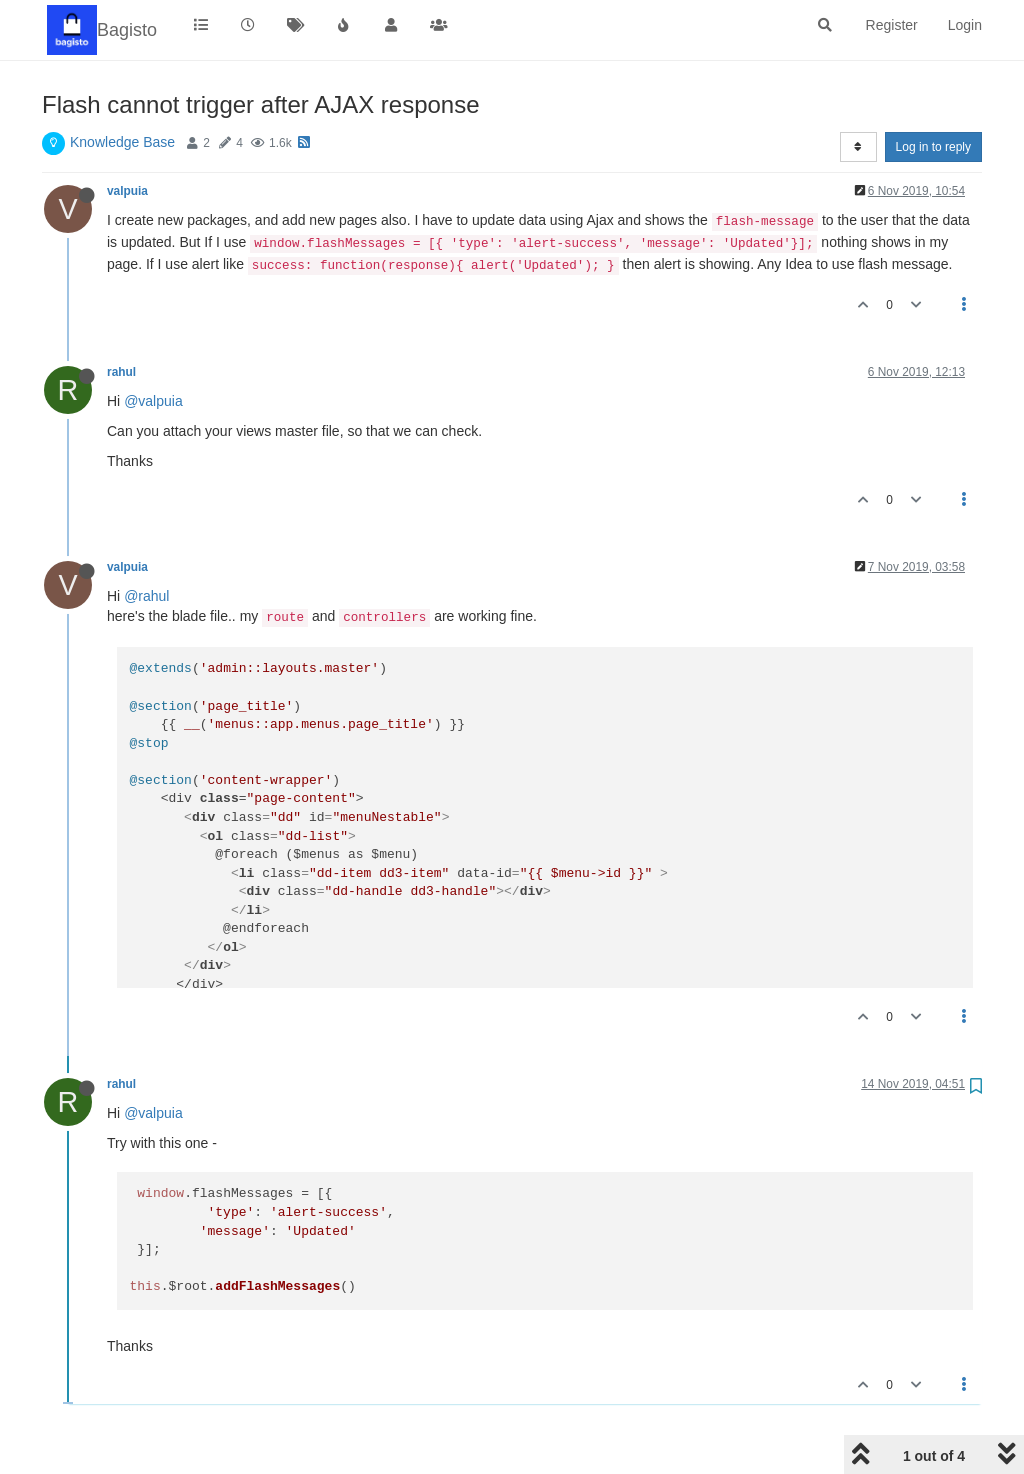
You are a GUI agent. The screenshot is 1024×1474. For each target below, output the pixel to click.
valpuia (127, 191)
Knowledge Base (122, 142)
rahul (121, 372)
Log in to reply (933, 147)
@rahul (146, 596)
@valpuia (153, 401)
